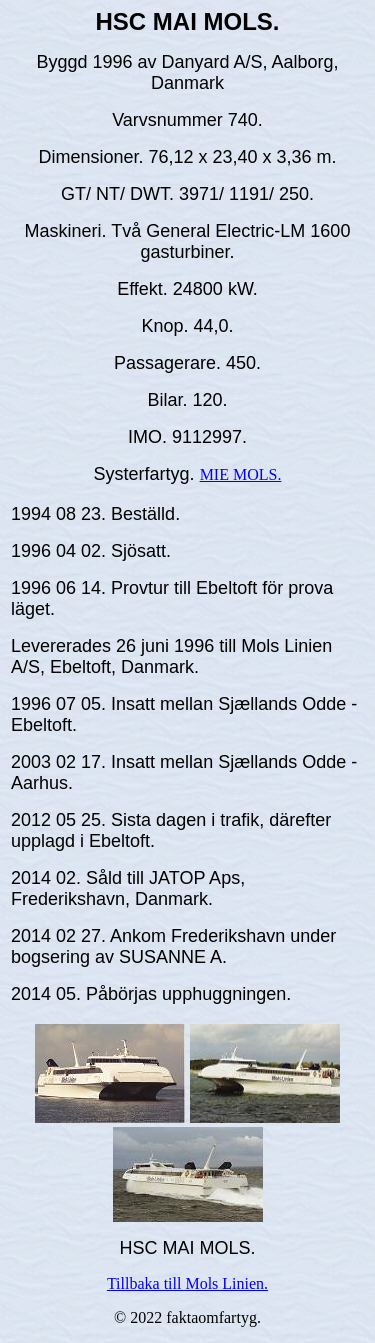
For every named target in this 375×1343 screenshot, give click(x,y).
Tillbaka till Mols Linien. (187, 1283)
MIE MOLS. (241, 474)
